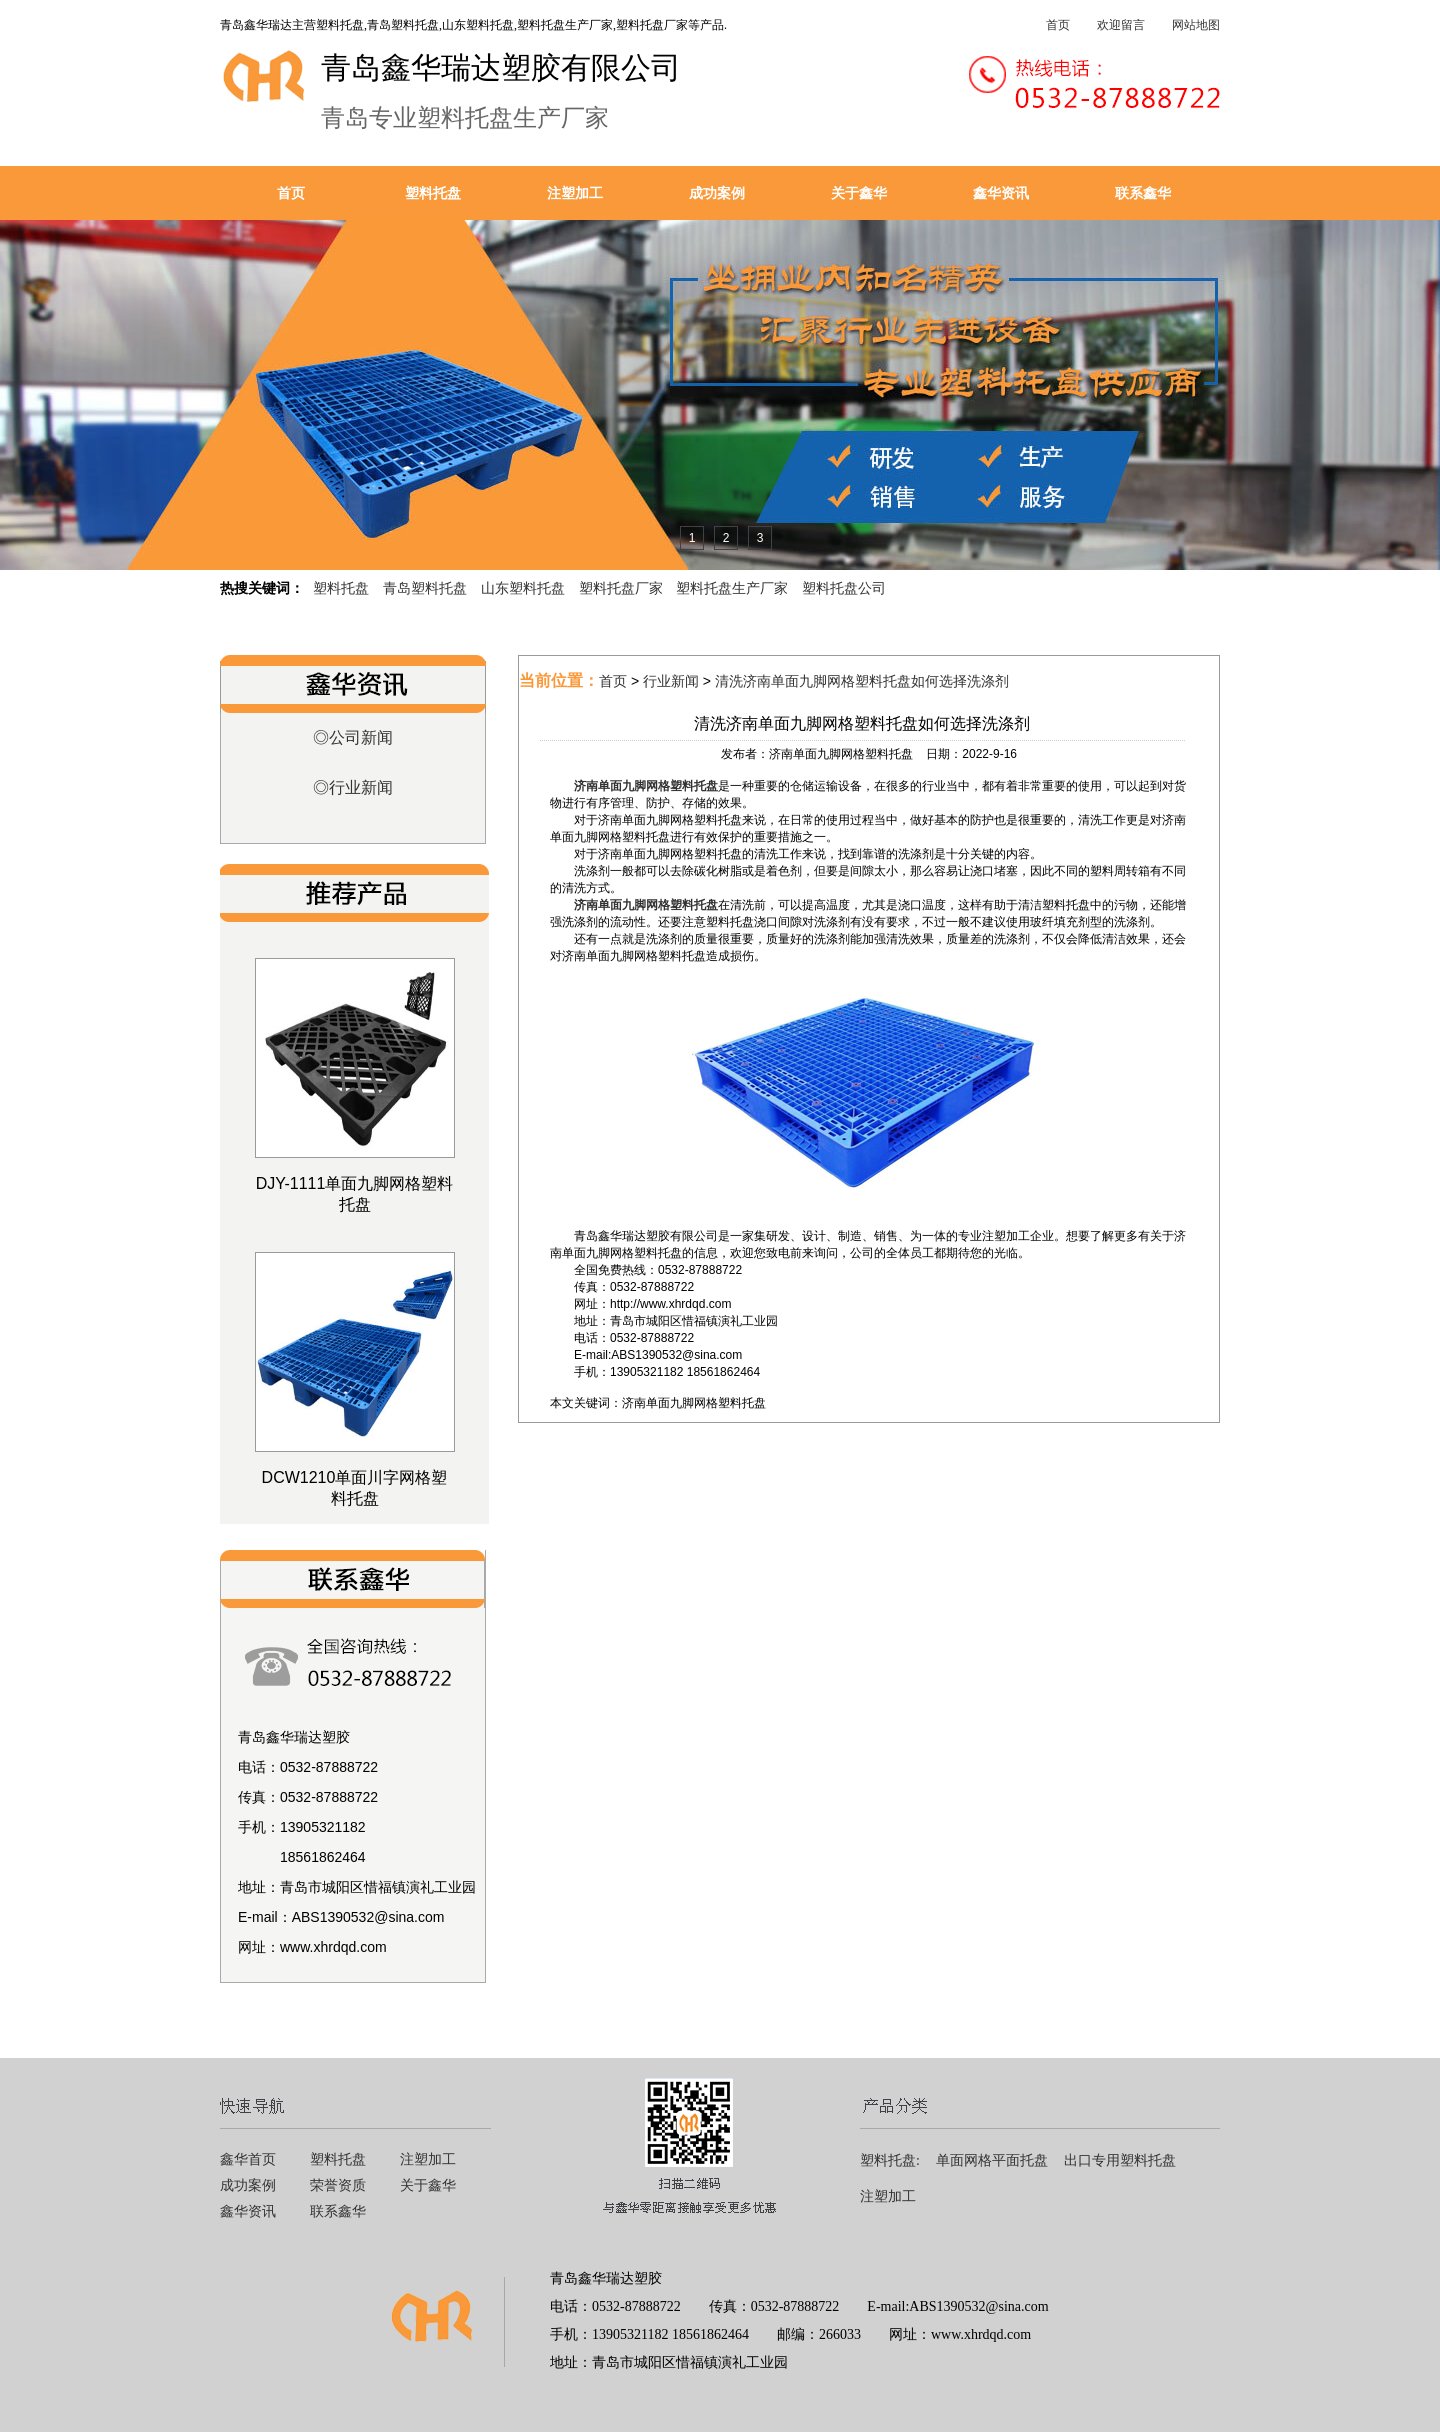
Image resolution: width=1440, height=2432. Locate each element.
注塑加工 (575, 193)
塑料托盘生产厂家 (732, 588)
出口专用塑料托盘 (1120, 2160)
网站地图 (1196, 25)
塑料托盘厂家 (621, 588)
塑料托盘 (433, 193)
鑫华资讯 (1001, 193)
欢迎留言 (1121, 25)
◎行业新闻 (353, 787)
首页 (1058, 25)
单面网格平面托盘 (992, 2160)
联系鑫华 (1143, 193)
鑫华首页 (248, 2159)
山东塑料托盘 (523, 588)
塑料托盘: (890, 2160)
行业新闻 (671, 681)
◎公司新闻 (353, 737)
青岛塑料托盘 (425, 588)
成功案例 (717, 193)
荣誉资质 (338, 2185)
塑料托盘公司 (844, 588)
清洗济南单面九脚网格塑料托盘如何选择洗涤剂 (862, 681)
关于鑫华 (859, 193)
